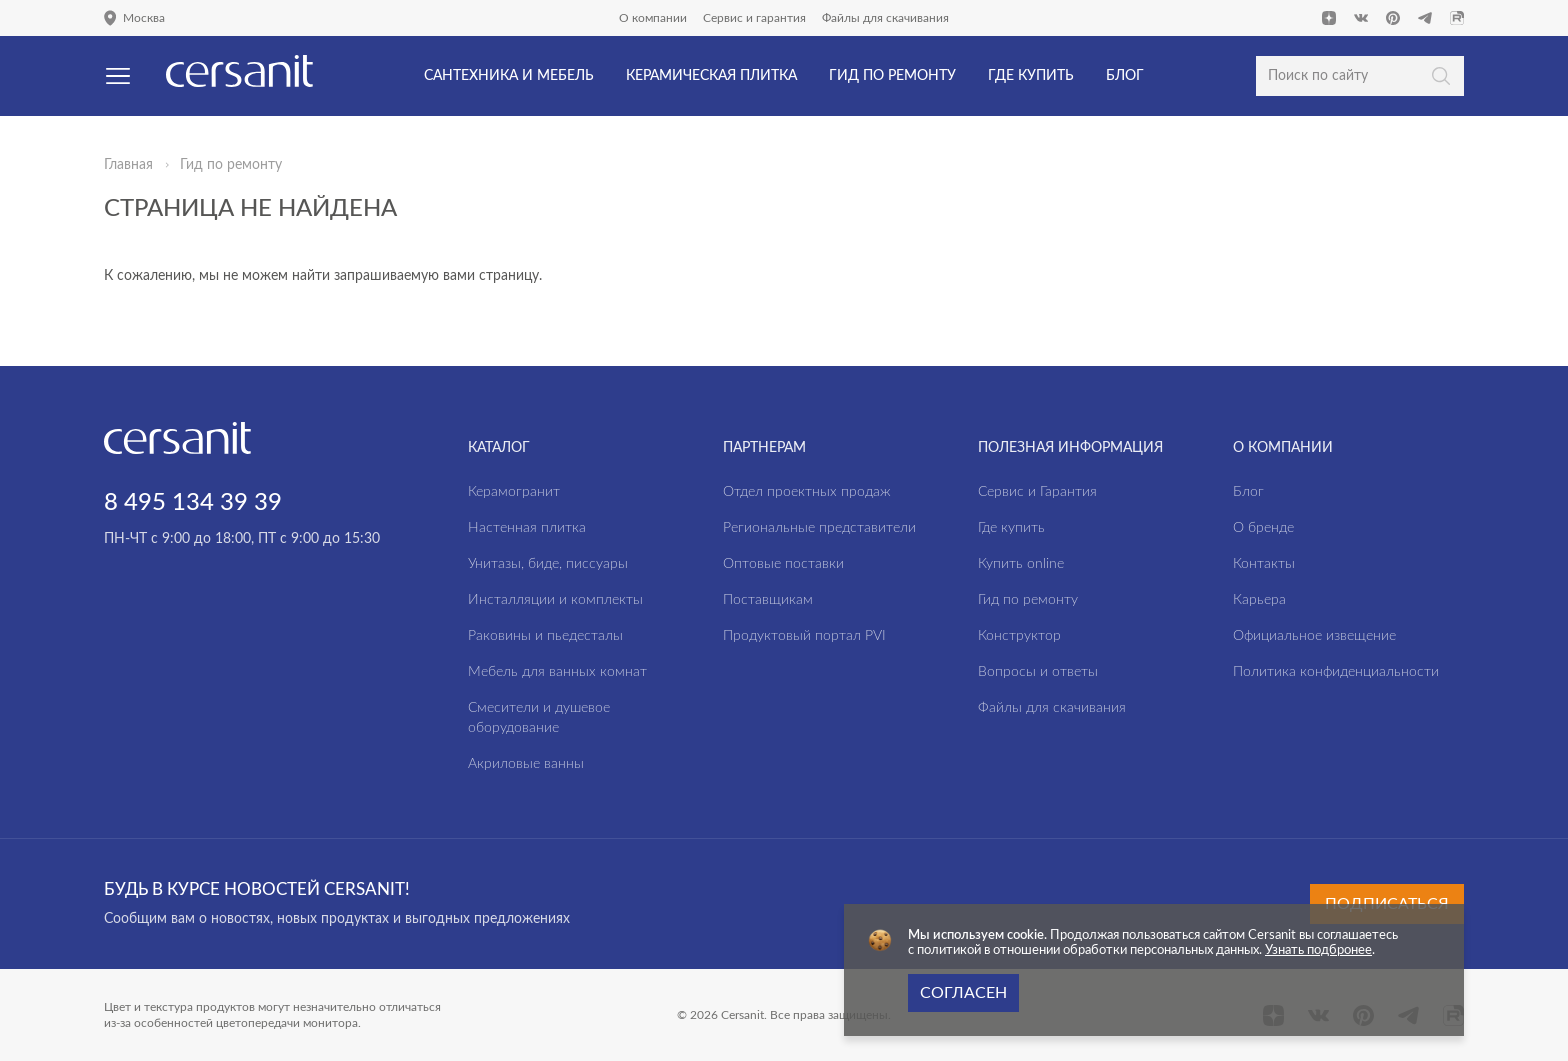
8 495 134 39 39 (193, 503)
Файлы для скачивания (885, 18)
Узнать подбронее (1318, 950)
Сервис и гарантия (754, 18)
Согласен (963, 993)
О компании (653, 18)
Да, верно (98, 124)
